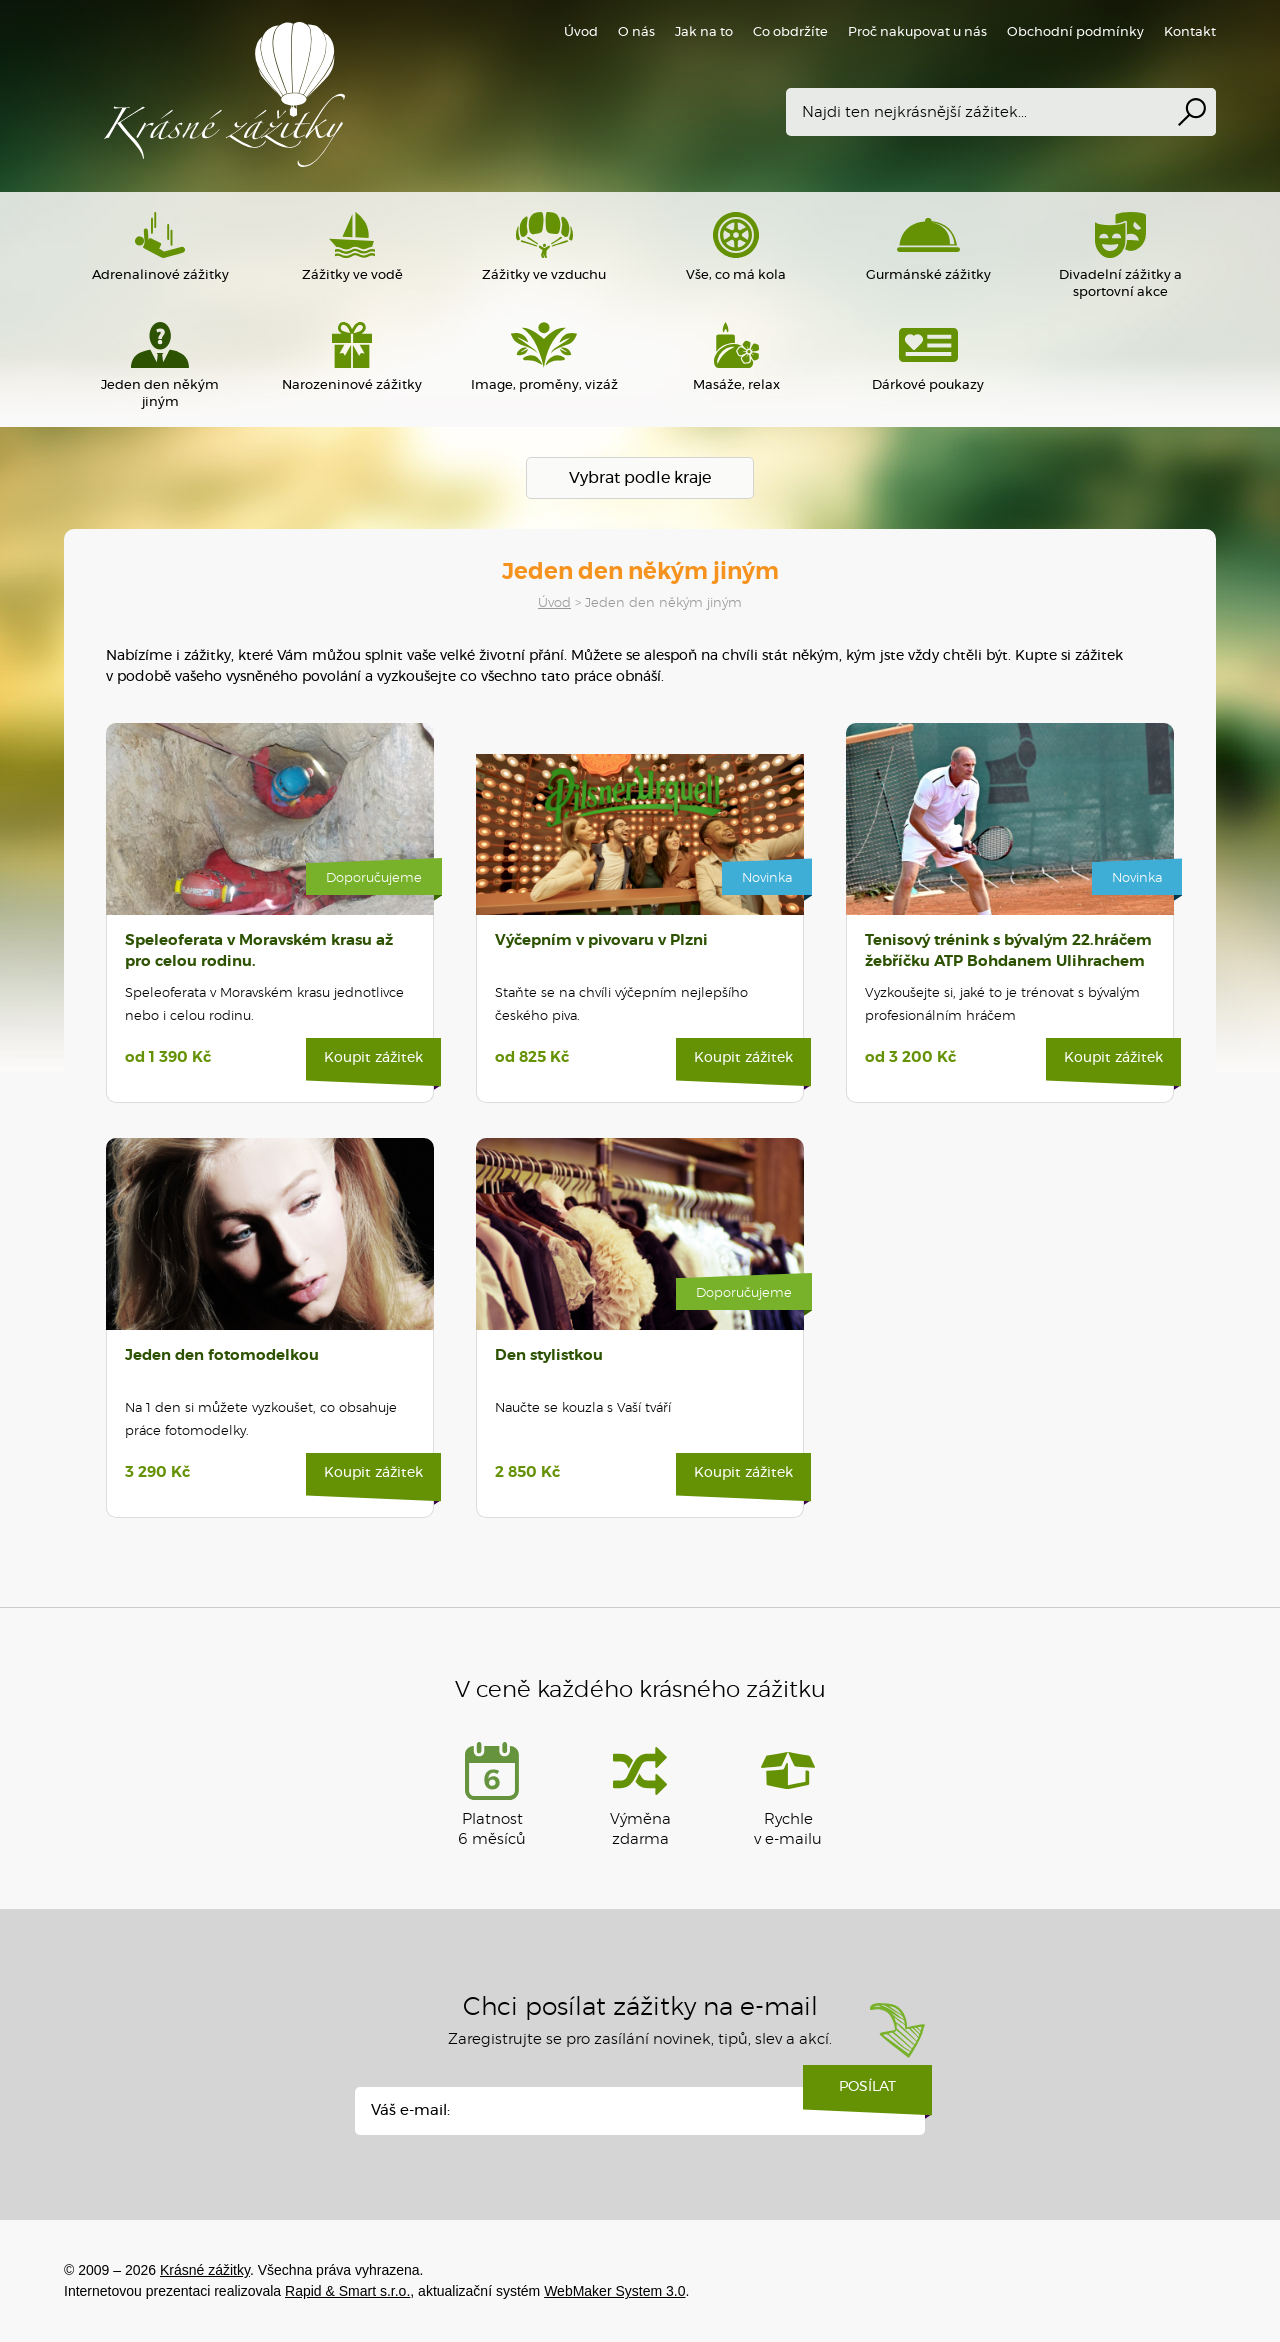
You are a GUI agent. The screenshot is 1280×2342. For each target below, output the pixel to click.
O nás (636, 32)
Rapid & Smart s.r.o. (347, 2291)
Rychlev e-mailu (788, 1794)
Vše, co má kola (736, 247)
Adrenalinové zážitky (160, 247)
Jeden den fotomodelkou (222, 1355)
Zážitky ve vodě (352, 247)
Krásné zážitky (354, 94)
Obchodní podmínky (1075, 32)
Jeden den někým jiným (160, 365)
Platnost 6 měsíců (492, 1794)
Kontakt (1190, 32)
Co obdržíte (790, 32)
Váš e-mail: (410, 2110)
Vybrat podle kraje (640, 478)
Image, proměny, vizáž (544, 357)
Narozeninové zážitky (352, 357)
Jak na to (704, 32)
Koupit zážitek (373, 1065)
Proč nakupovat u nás (917, 32)
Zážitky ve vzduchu (544, 247)
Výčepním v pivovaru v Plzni (601, 940)
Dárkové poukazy (928, 357)
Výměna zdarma (640, 1794)
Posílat (867, 2094)
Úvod (554, 603)
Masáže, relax (736, 357)
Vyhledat (1192, 112)
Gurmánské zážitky (928, 247)
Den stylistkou (549, 1355)
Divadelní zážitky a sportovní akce (1120, 255)
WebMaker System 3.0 (614, 2291)
